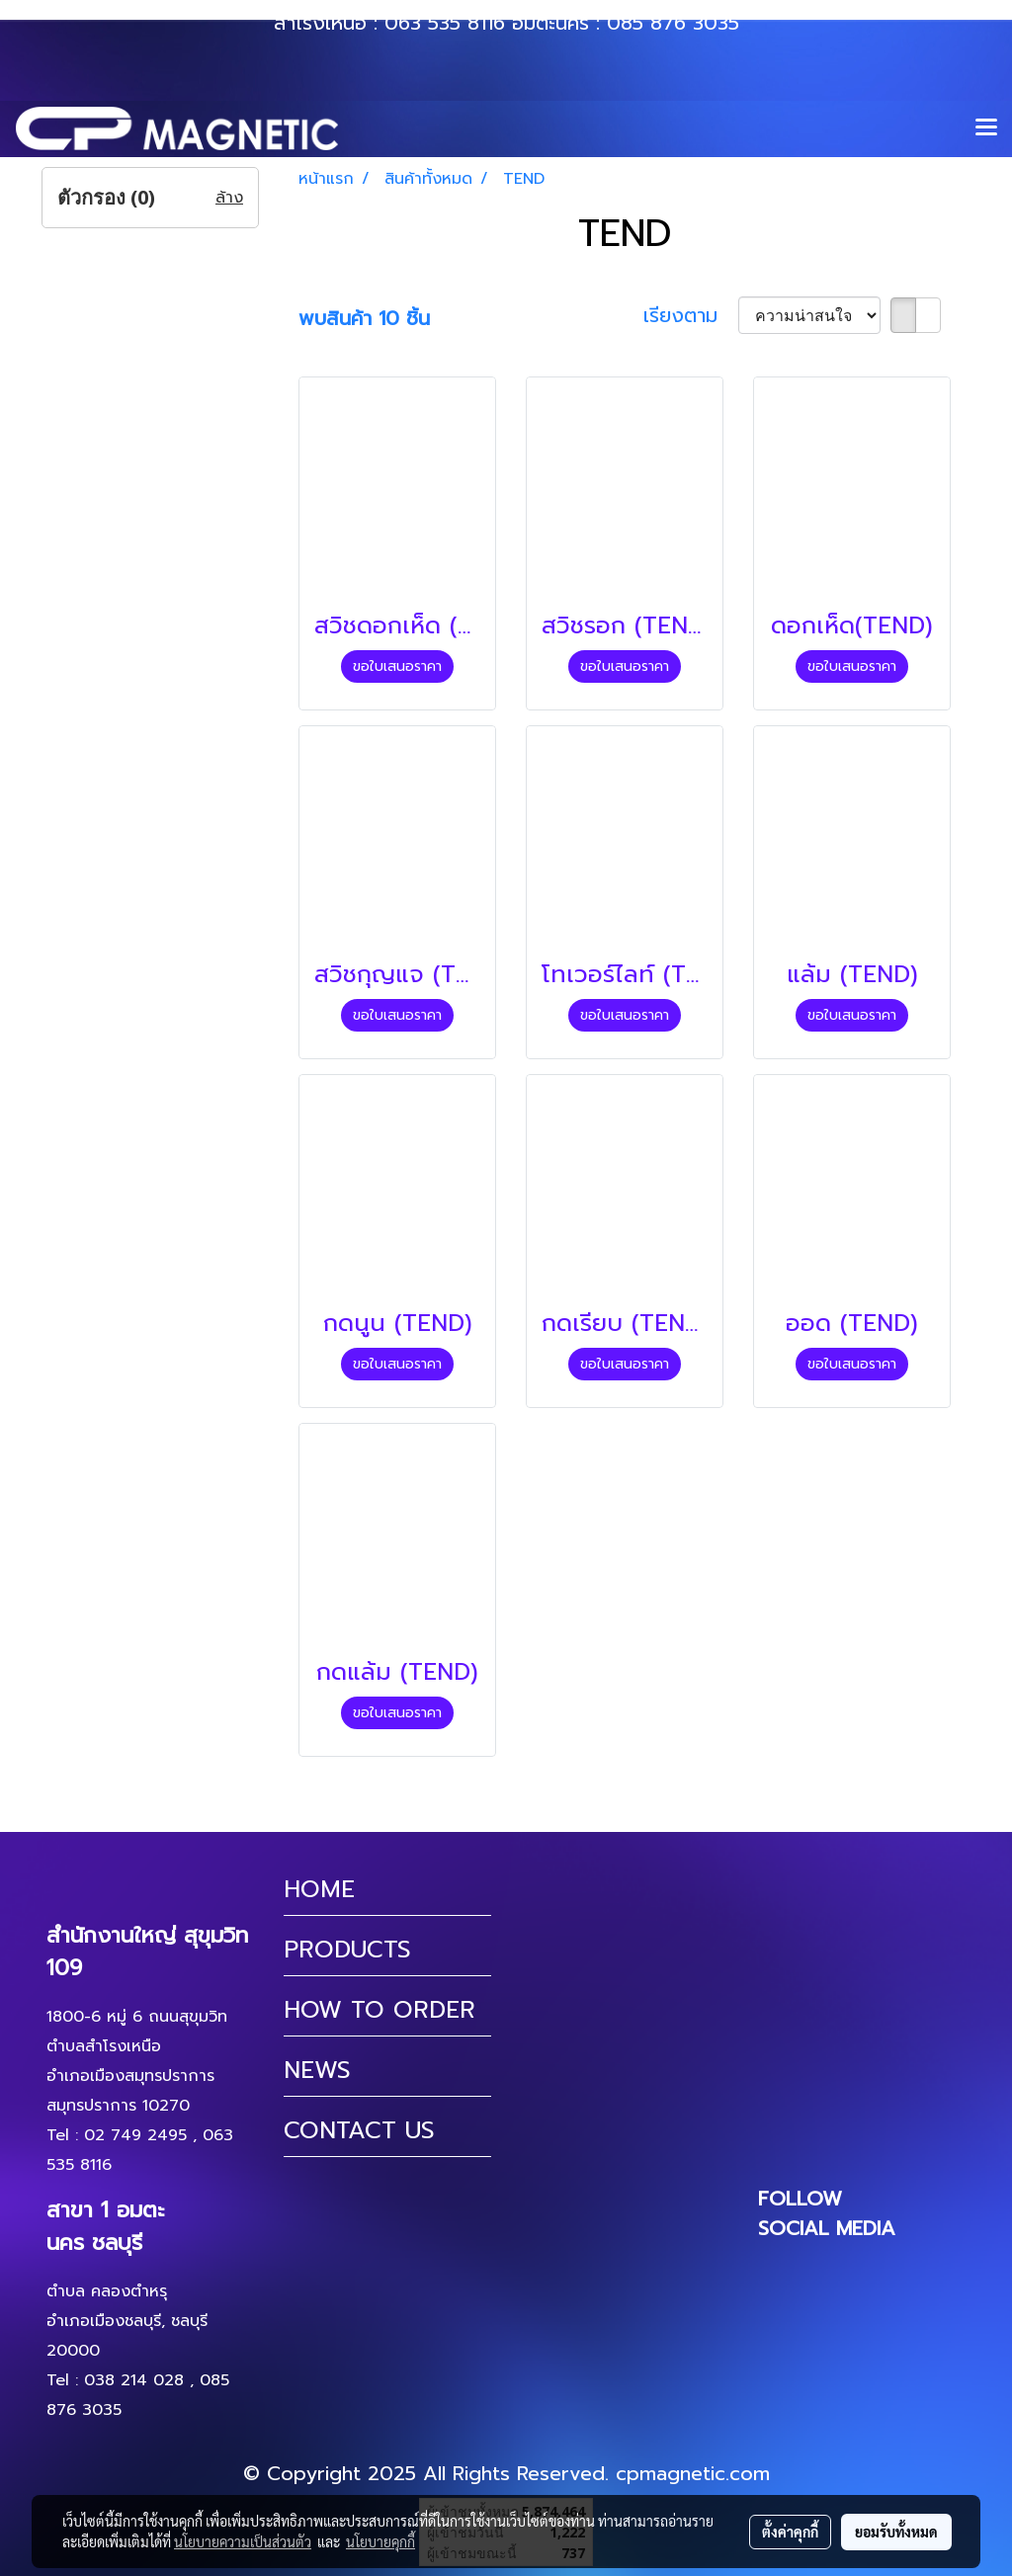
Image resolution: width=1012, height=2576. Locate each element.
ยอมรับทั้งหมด (896, 2531)
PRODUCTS (347, 1949)
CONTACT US (359, 2130)
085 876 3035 (673, 23)
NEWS (317, 2070)
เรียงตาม (690, 315)
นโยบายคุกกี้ (380, 2541)
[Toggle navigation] (986, 128)
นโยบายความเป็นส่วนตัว (242, 2541)
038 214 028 (134, 2380)
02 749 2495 (135, 2135)
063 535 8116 (444, 23)
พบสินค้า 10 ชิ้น (364, 318)
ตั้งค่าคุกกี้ (790, 2531)
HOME (319, 1889)
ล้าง (229, 197)
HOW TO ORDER (379, 2010)
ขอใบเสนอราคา (397, 666)
